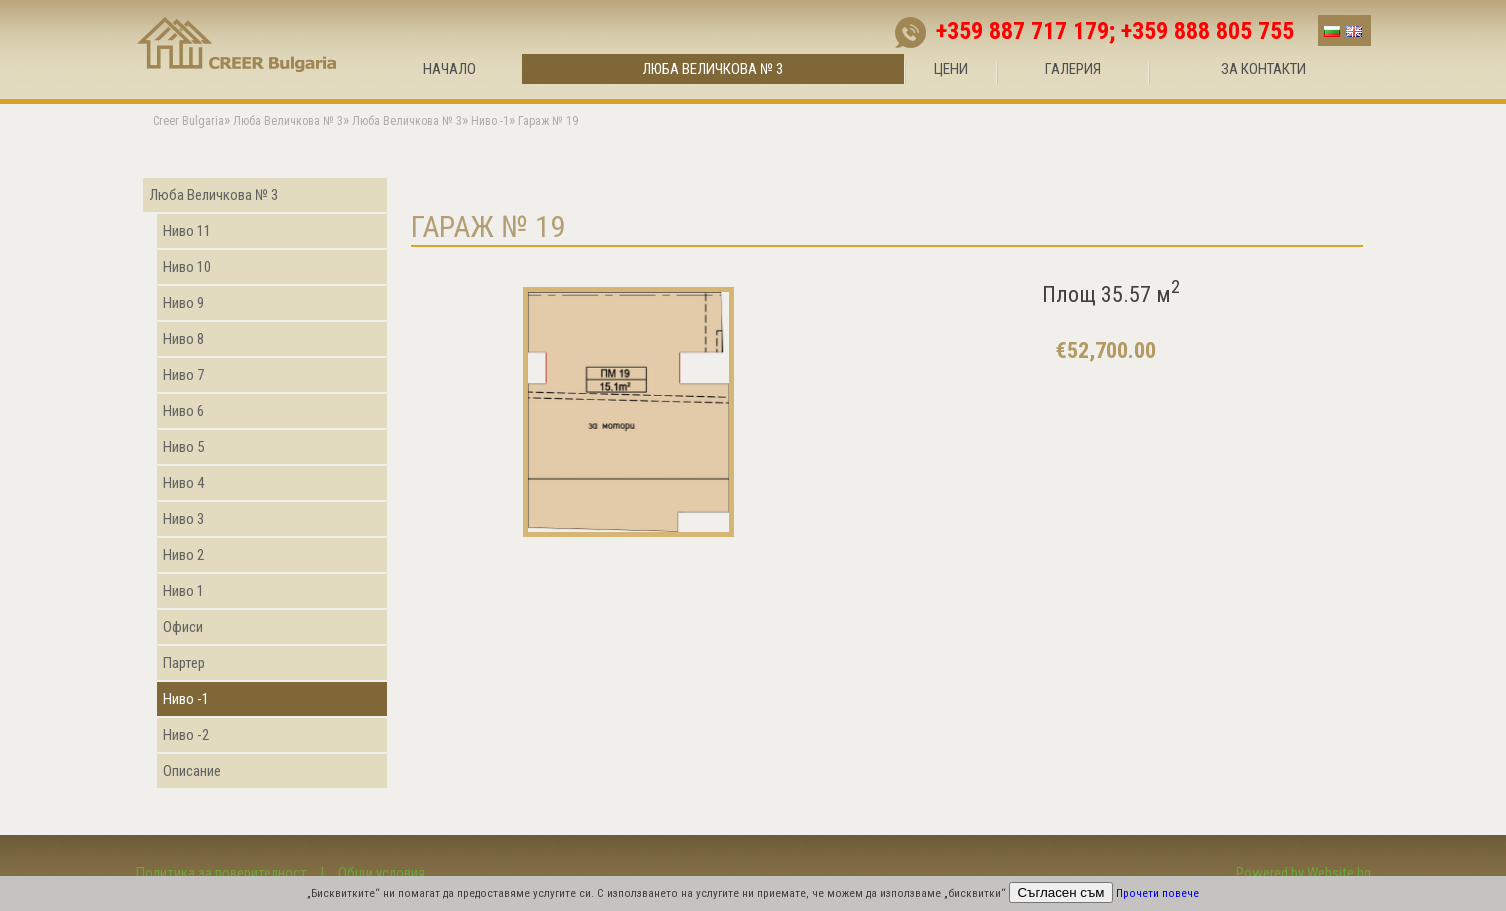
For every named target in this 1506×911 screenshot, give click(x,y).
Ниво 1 (183, 591)
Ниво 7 (183, 375)
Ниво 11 (187, 231)
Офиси (183, 627)
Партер (184, 663)
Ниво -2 (186, 735)
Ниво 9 (183, 303)
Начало (449, 69)
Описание (192, 771)
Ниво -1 (186, 699)
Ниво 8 (183, 339)
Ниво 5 (183, 447)
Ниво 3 (183, 519)
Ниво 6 (183, 411)
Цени (951, 69)
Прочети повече (1157, 893)
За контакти (1263, 69)
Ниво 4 (183, 483)
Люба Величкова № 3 (712, 69)
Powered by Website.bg (1303, 873)
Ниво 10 (187, 267)
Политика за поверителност (221, 873)
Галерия (1073, 69)
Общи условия (381, 873)
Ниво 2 (183, 555)
